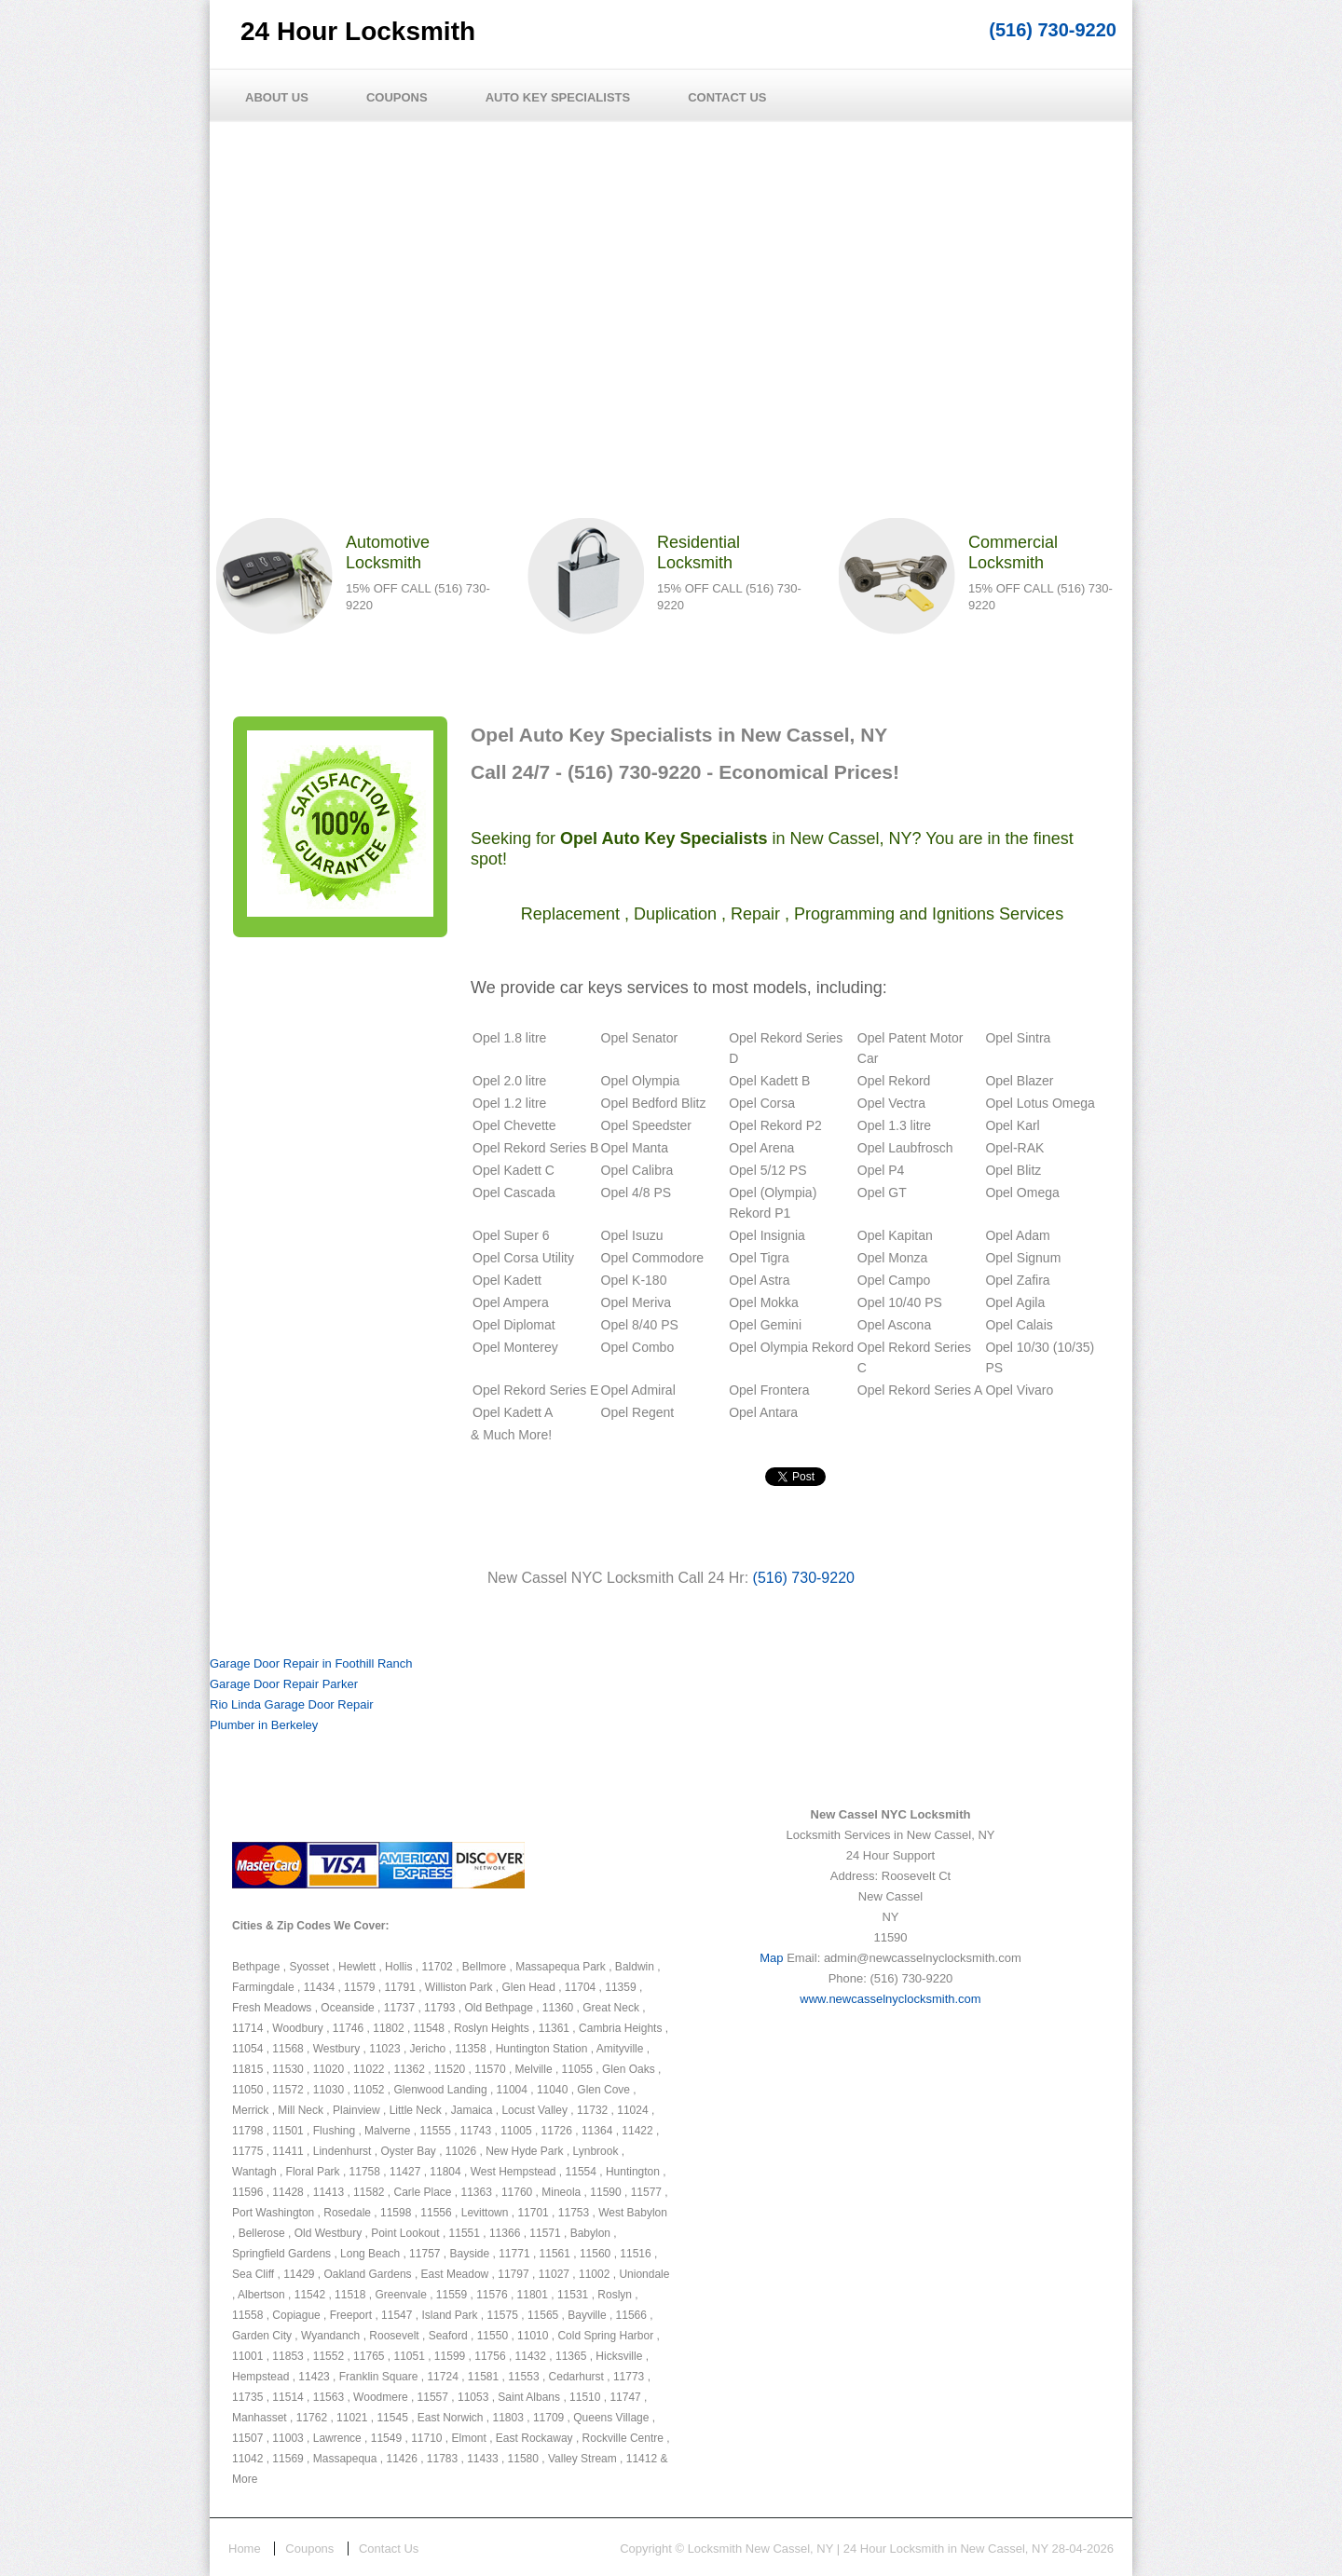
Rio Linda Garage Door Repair (292, 1704)
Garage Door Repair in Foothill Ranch (311, 1663)
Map (771, 1958)
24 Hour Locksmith (357, 31)
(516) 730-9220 (1052, 30)
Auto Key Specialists (558, 97)
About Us (276, 97)
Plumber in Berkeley (264, 1725)
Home (244, 2549)
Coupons (397, 97)
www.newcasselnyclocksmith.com (890, 1999)
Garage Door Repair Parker (284, 1684)
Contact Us (727, 97)
